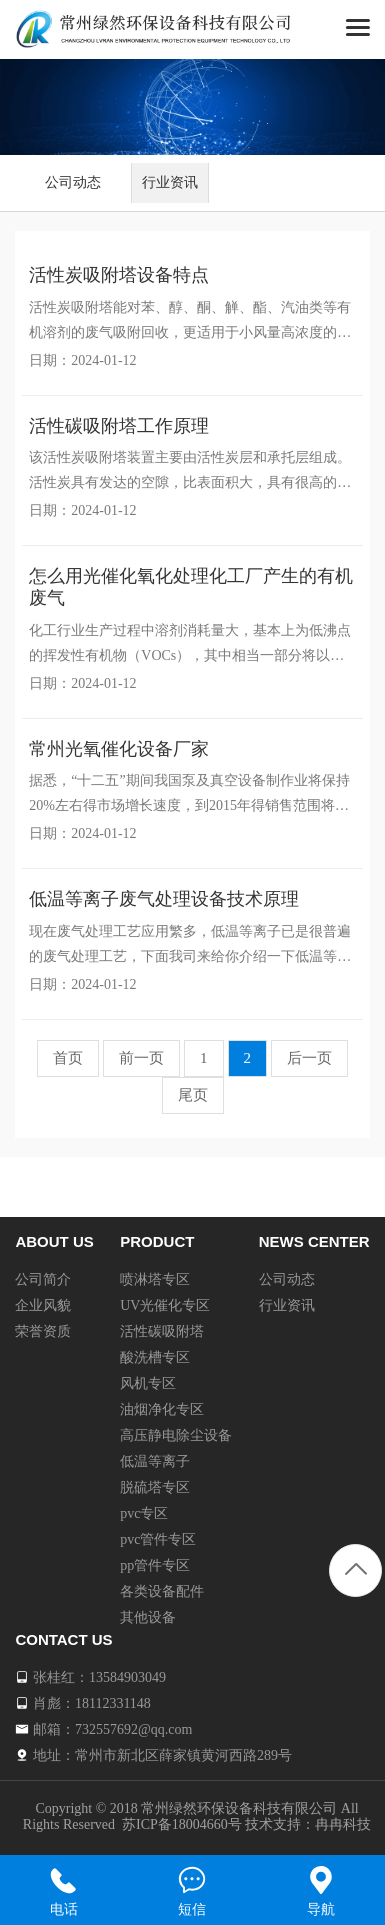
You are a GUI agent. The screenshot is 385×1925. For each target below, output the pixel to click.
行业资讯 (170, 182)
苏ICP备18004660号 (182, 1824)
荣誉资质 (43, 1331)
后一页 (309, 1058)
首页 (68, 1058)
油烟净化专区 (162, 1409)
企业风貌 (43, 1305)
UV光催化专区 (165, 1305)
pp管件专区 (155, 1565)
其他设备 (148, 1617)
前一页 (141, 1058)
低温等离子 (155, 1461)
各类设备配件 (162, 1591)
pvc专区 (144, 1513)
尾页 (193, 1095)
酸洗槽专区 (155, 1357)
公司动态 (73, 182)
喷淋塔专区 (155, 1279)
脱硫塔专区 (155, 1487)
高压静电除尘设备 (176, 1435)
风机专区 (148, 1383)
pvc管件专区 (158, 1539)
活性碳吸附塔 (162, 1331)
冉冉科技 (343, 1824)
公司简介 (43, 1279)
